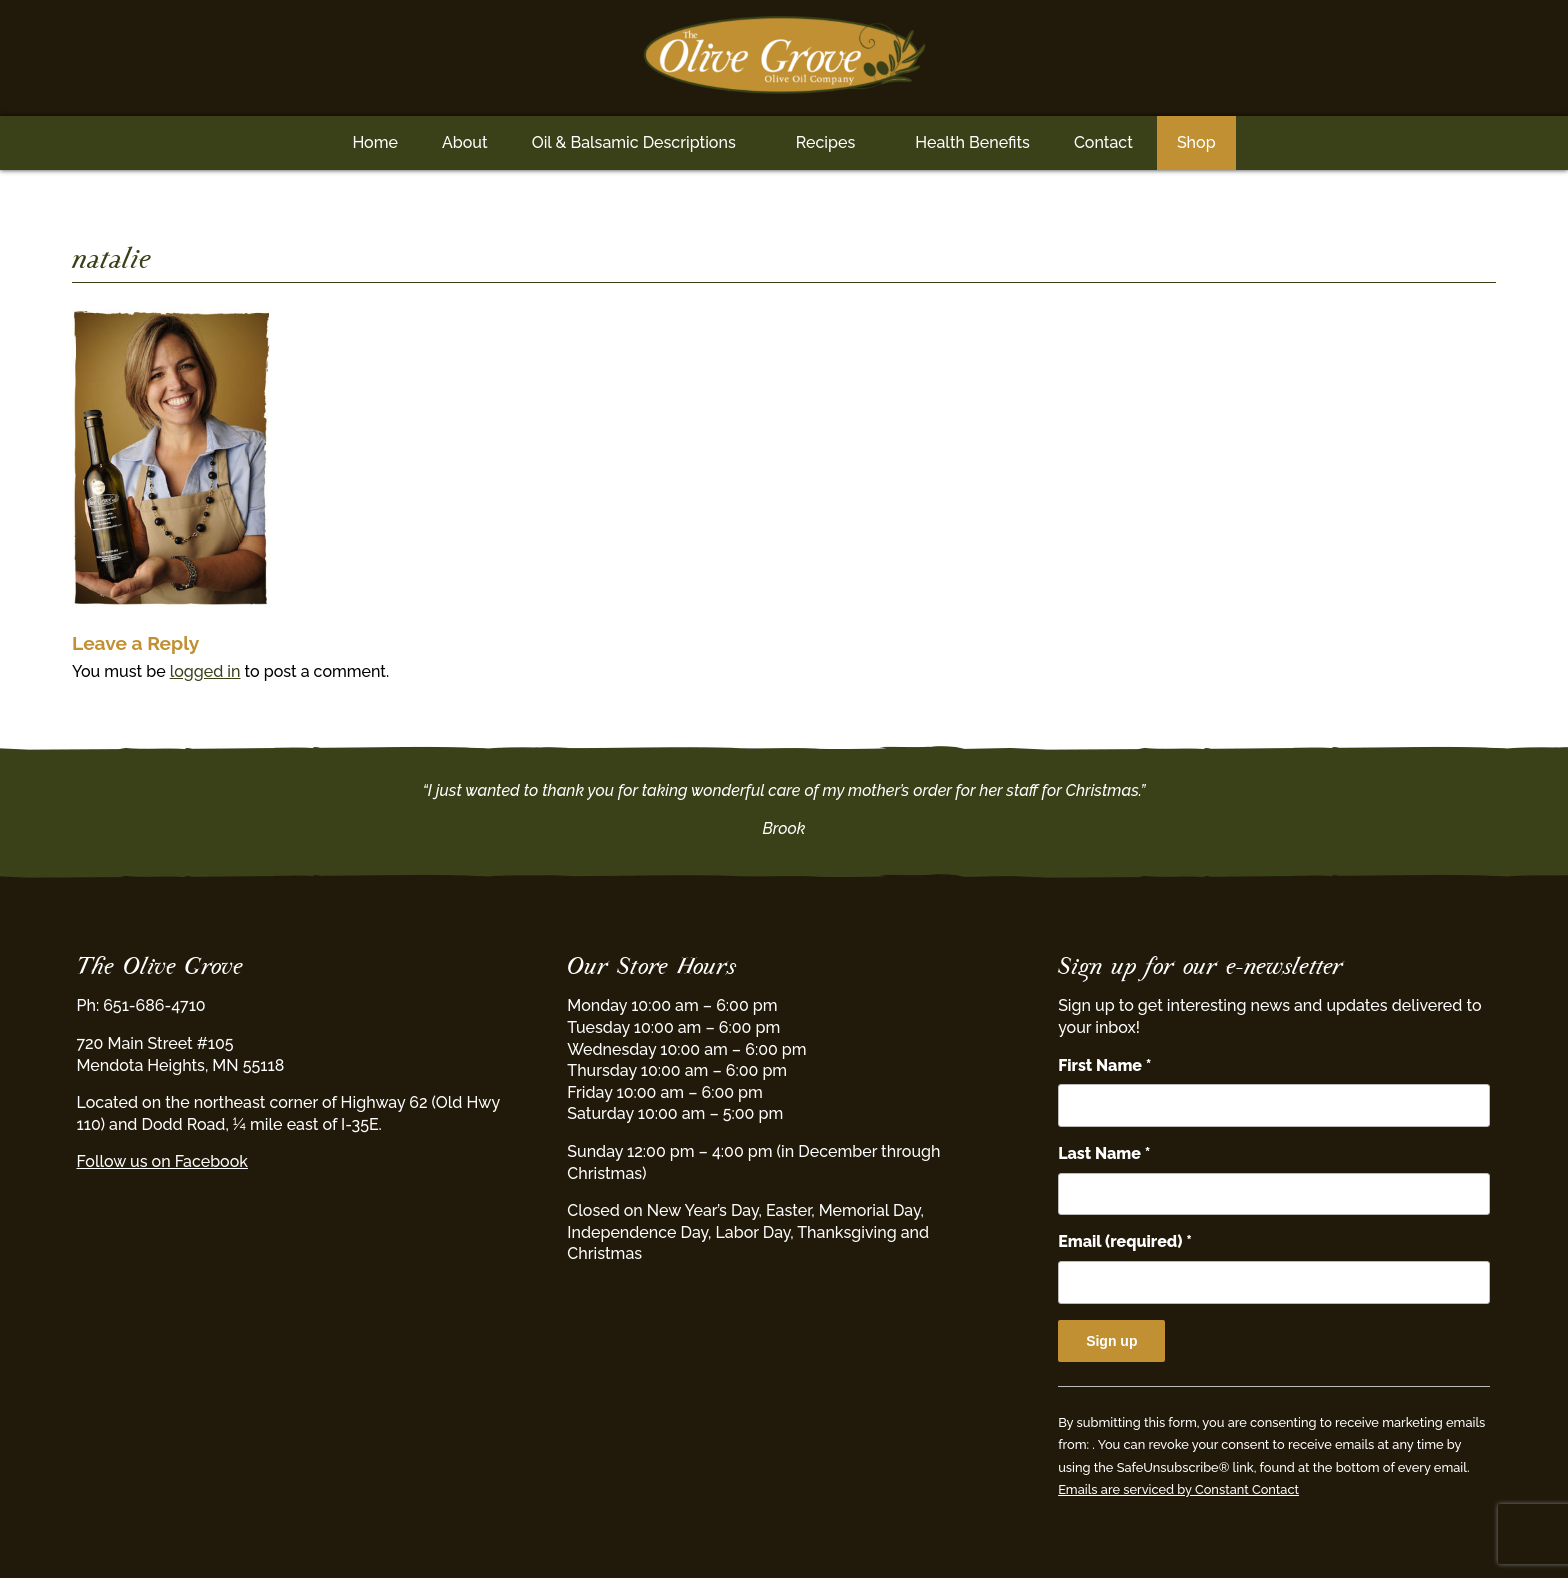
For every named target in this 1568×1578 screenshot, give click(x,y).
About (465, 142)
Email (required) (1125, 1241)
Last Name (1104, 1153)
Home (375, 142)
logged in (205, 671)
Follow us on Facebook (162, 1161)
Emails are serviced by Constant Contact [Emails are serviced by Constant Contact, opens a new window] (1178, 1489)
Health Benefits (972, 142)
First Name (1104, 1065)
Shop (1196, 142)
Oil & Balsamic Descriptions (634, 142)
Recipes (825, 142)
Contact (1103, 142)
